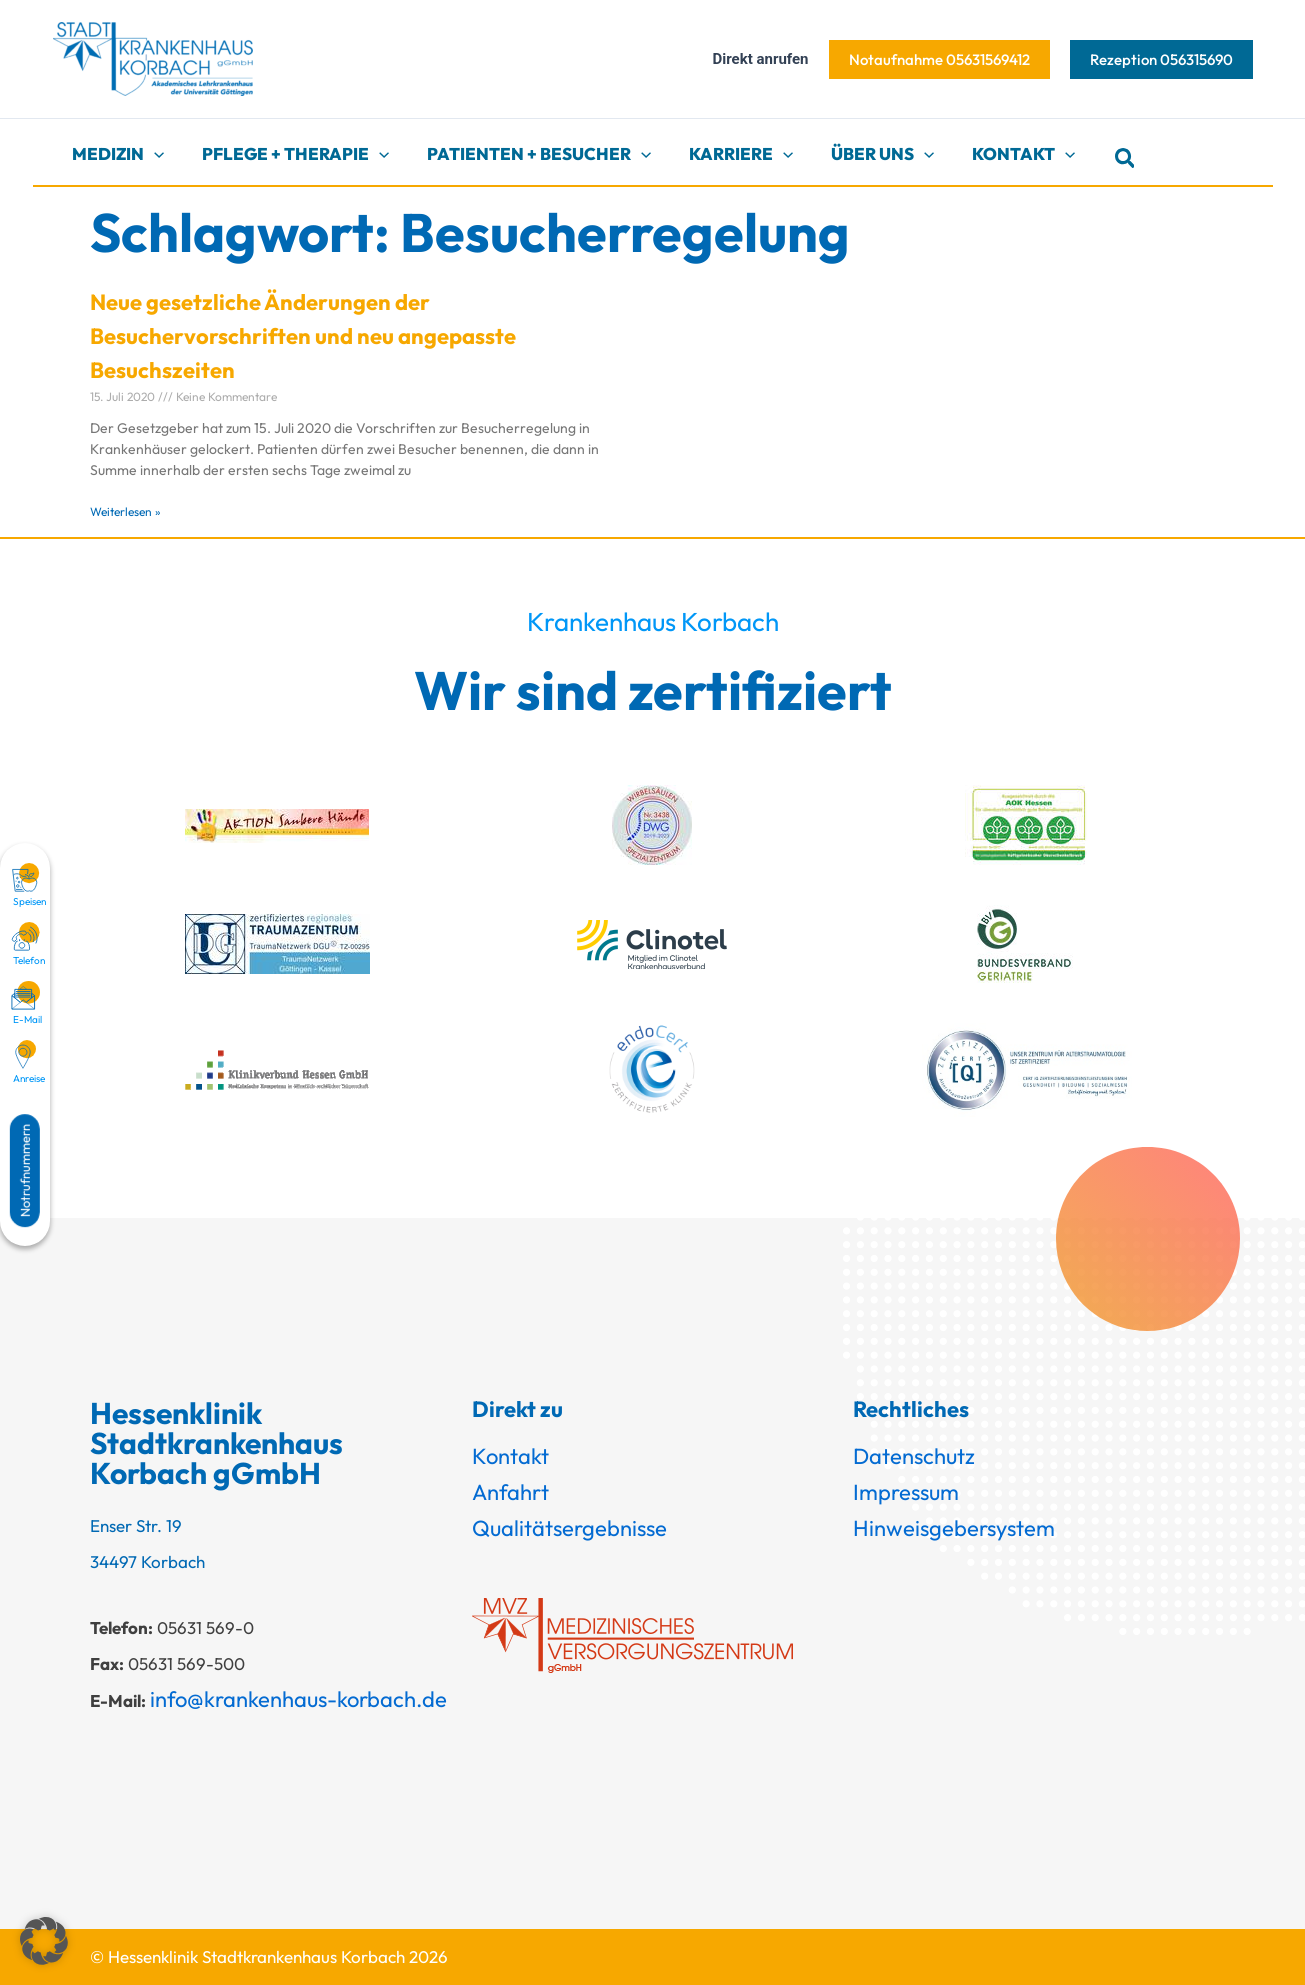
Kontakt (510, 1456)
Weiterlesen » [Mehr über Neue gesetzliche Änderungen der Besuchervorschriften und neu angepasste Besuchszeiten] (125, 511)
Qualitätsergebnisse (569, 1528)
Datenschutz (914, 1456)
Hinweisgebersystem (954, 1528)
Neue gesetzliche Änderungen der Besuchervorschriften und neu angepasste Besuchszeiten (303, 336)
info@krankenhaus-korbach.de (298, 1699)
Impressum (906, 1492)
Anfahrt (510, 1492)
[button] (939, 59)
